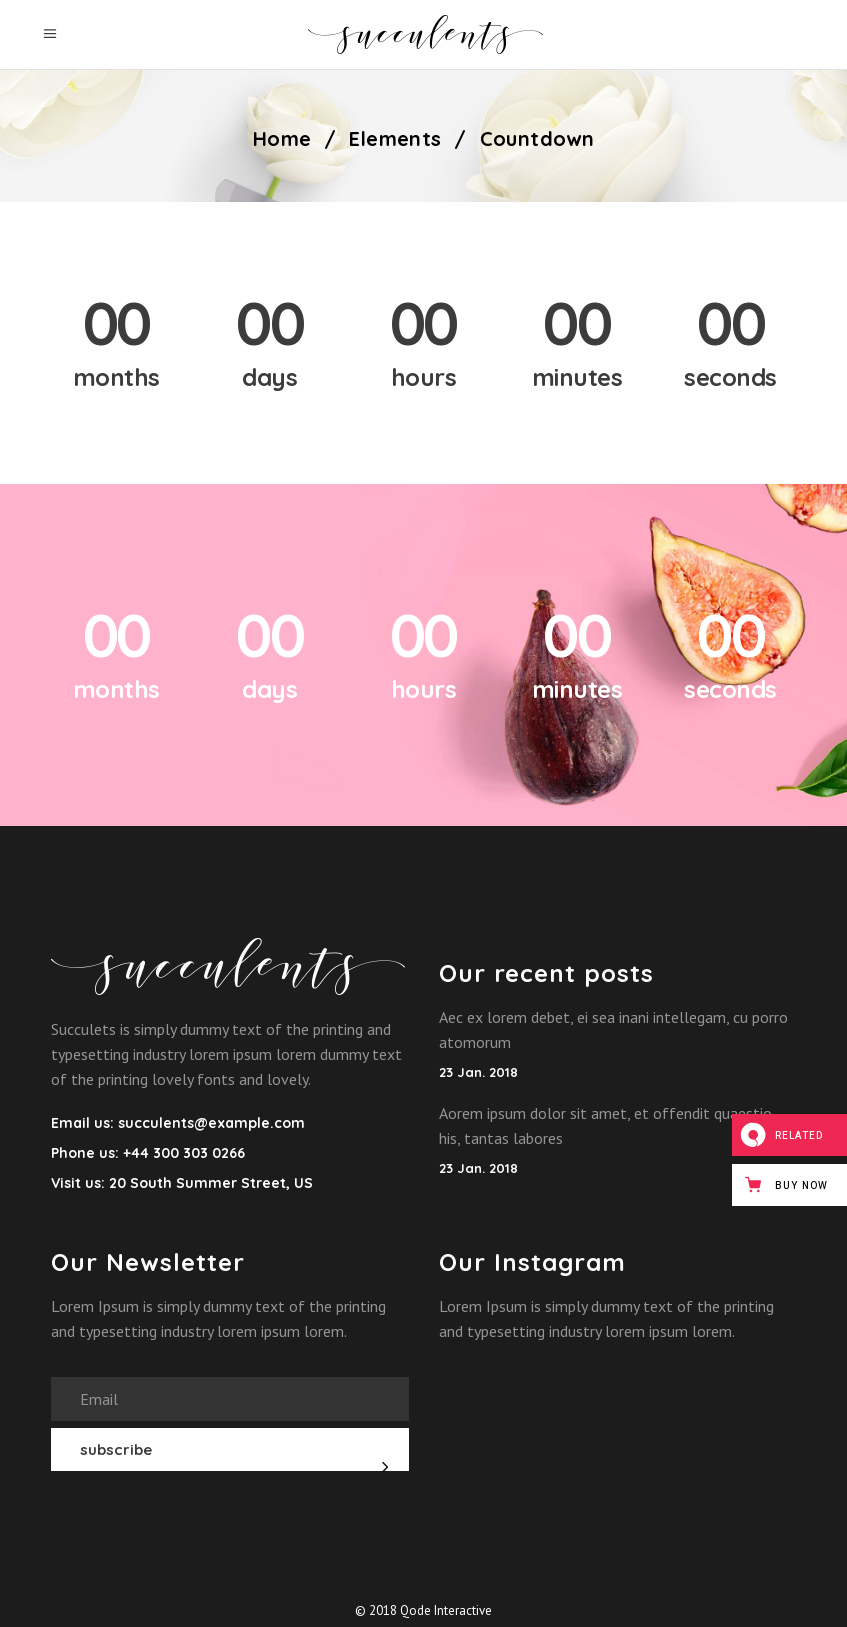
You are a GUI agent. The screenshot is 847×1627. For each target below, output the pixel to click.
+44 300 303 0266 (182, 1153)
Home (282, 139)
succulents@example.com (211, 1123)
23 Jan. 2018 (478, 1072)
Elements (395, 139)
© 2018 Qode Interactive (423, 1610)
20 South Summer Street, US (211, 1183)
